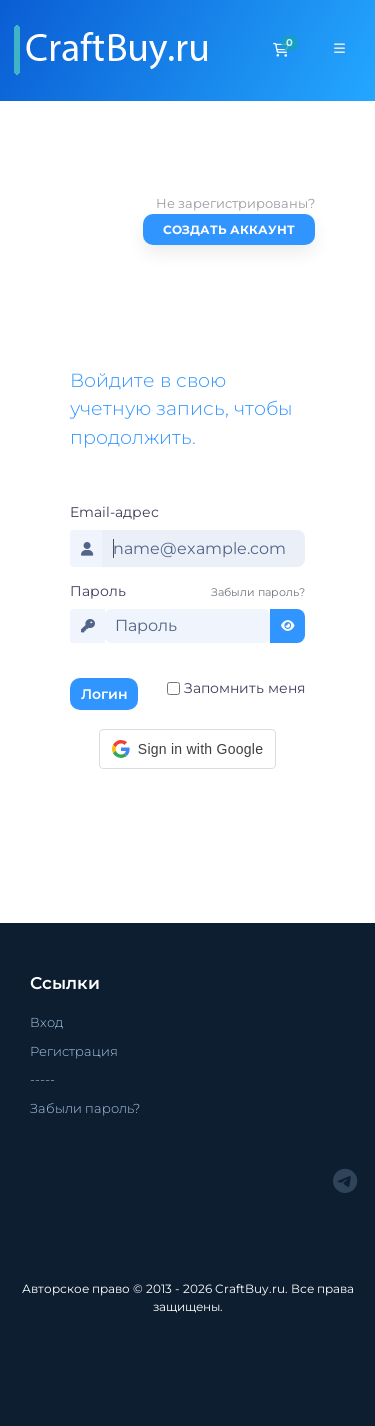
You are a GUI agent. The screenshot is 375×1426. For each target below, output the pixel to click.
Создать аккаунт (229, 229)
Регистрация (74, 1051)
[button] (187, 749)
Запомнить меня (244, 688)
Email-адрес (114, 512)
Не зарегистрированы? (235, 203)
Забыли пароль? (258, 592)
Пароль (98, 591)
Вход (46, 1022)
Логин (104, 694)
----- (42, 1079)
